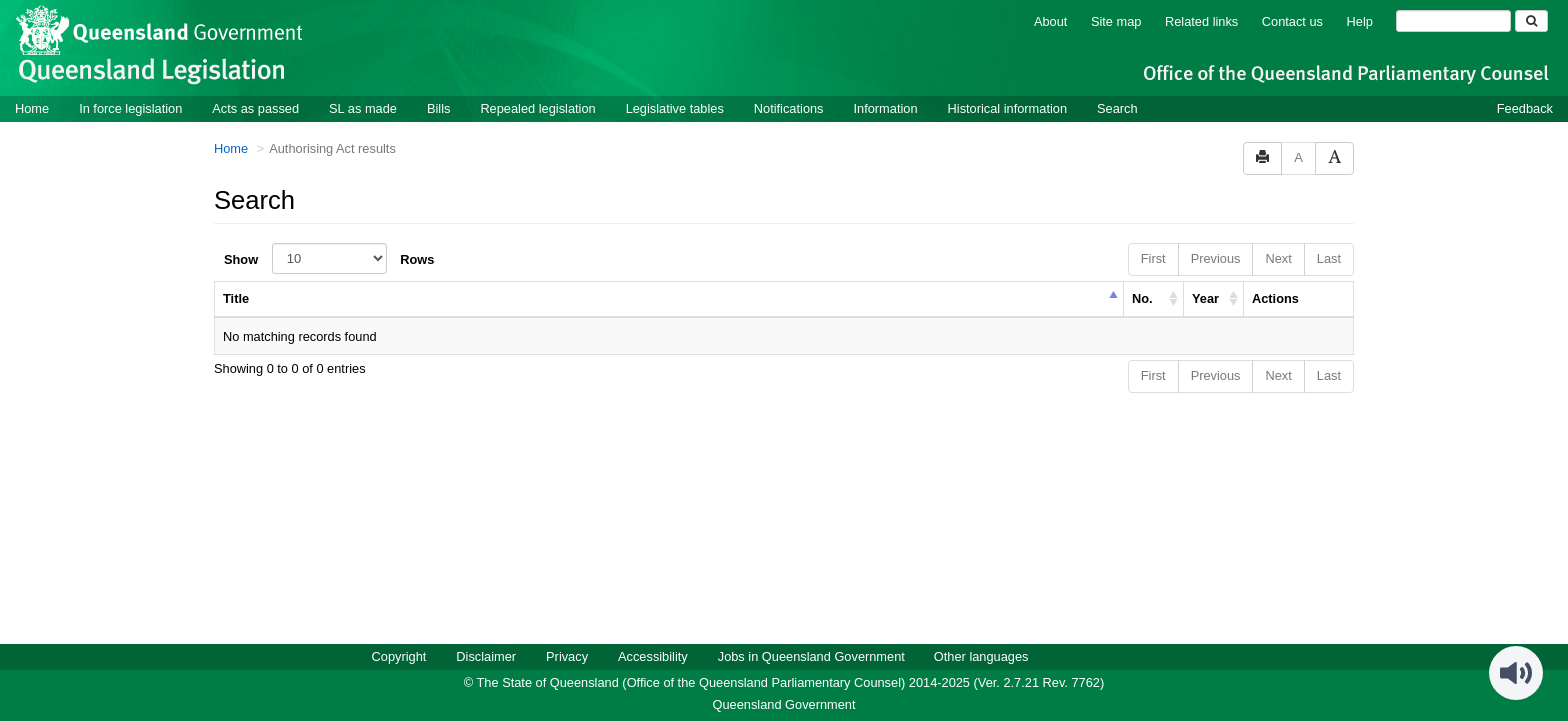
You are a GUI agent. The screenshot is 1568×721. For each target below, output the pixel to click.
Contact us (1292, 20)
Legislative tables (675, 107)
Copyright (399, 655)
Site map (1116, 20)
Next (1278, 257)
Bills (438, 107)
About (1050, 20)
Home (32, 107)
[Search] (1453, 20)
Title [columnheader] (236, 297)
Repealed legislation (537, 107)
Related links (1201, 20)
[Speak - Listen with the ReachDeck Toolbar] (1516, 672)
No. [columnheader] (1142, 297)
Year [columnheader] (1205, 297)
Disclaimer (486, 655)
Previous (1216, 257)
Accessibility (653, 655)
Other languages (981, 655)
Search (1117, 107)
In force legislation (130, 107)
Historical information (1007, 107)
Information (886, 107)
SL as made (363, 107)
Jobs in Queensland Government (811, 655)
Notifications (789, 107)
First (1153, 257)
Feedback (1525, 107)
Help (1360, 20)
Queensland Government (784, 703)
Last (1329, 257)
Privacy (567, 655)
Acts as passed (255, 107)
